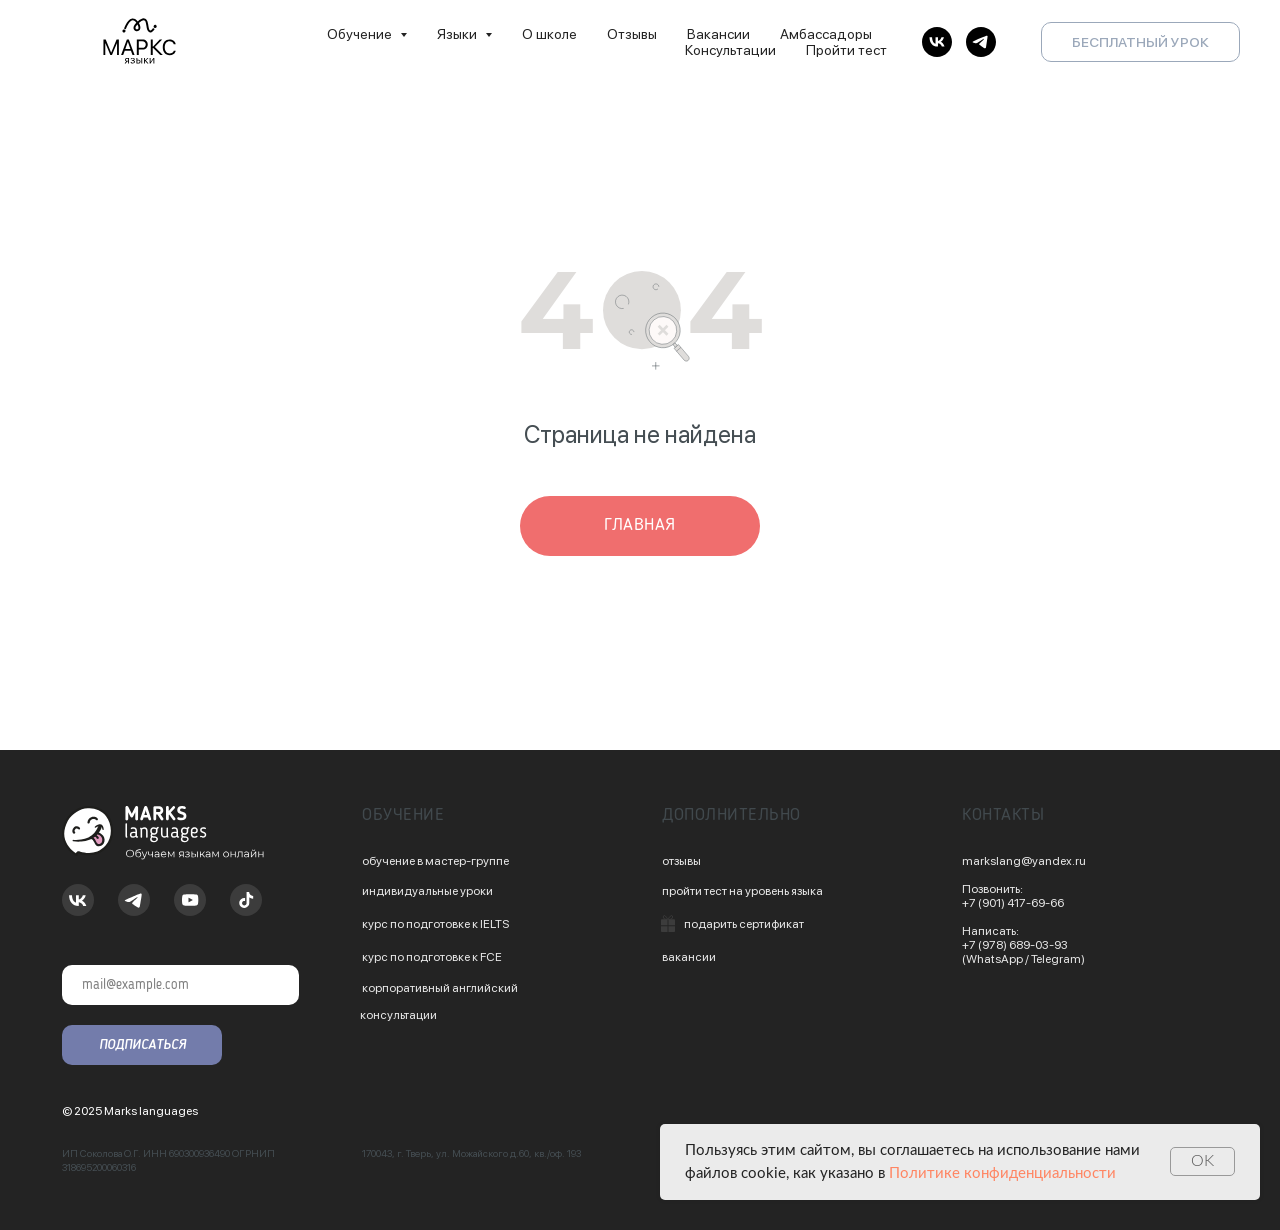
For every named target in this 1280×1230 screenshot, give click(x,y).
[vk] (937, 42)
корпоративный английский (440, 988)
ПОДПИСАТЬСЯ (142, 1045)
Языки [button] (458, 34)
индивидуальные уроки (427, 891)
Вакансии (718, 34)
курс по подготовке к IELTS (435, 924)
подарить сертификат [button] (744, 924)
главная (640, 525)
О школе (549, 34)
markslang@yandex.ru (1024, 861)
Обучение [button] (361, 34)
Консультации (730, 50)
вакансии (689, 957)
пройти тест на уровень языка (742, 891)
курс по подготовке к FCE (432, 957)
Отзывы (632, 34)
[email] (180, 985)
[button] (668, 923)
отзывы (681, 861)
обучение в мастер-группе (435, 861)
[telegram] (981, 42)
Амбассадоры (826, 34)
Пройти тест (846, 50)
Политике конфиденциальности (1002, 1173)
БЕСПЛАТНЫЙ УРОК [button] (1140, 42)
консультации (398, 1015)
